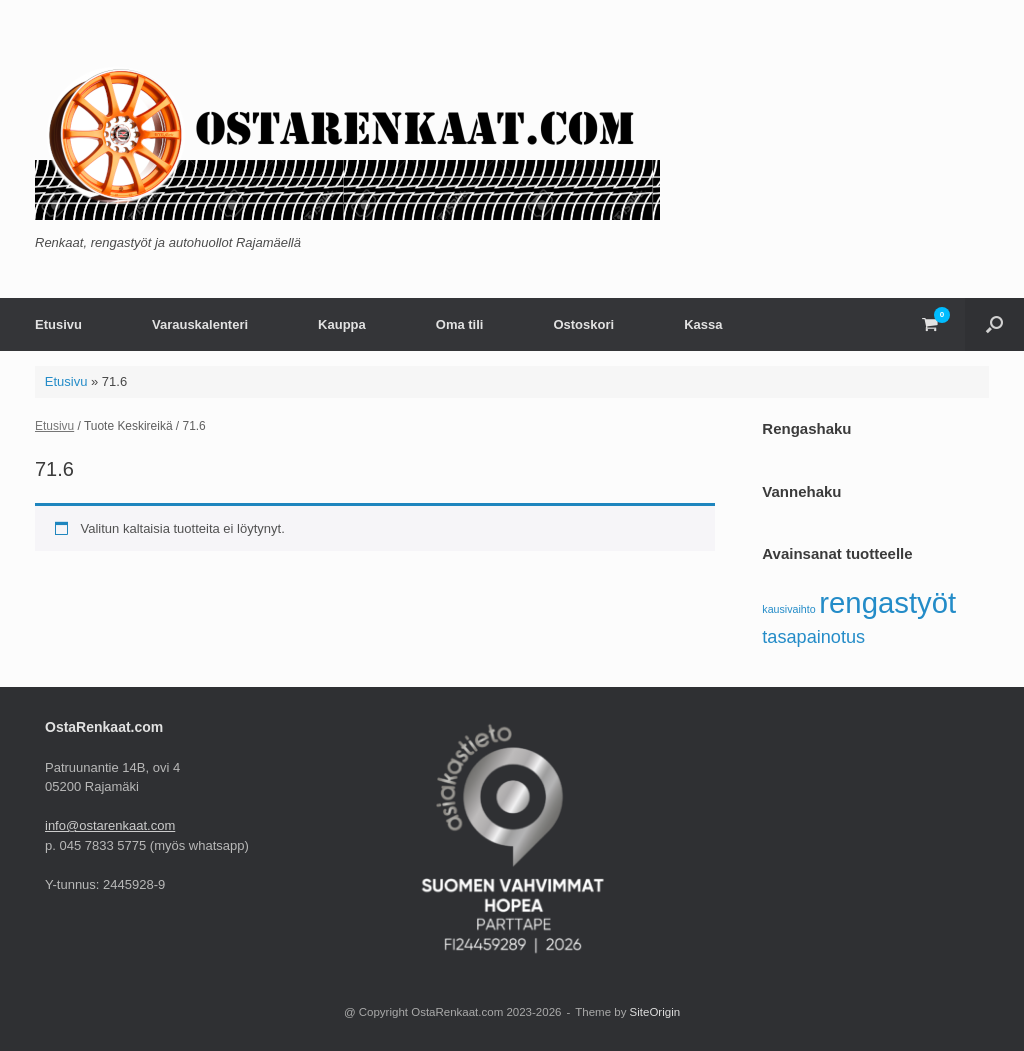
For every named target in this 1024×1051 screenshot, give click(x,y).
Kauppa (342, 324)
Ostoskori (583, 324)
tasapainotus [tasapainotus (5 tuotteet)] (813, 637)
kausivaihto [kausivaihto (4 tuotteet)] (788, 609)
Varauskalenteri (200, 324)
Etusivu (58, 324)
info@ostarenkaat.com (110, 825)
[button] (994, 324)
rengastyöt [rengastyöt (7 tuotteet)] (887, 602)
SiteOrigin (655, 1012)
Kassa (703, 324)
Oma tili (460, 324)
